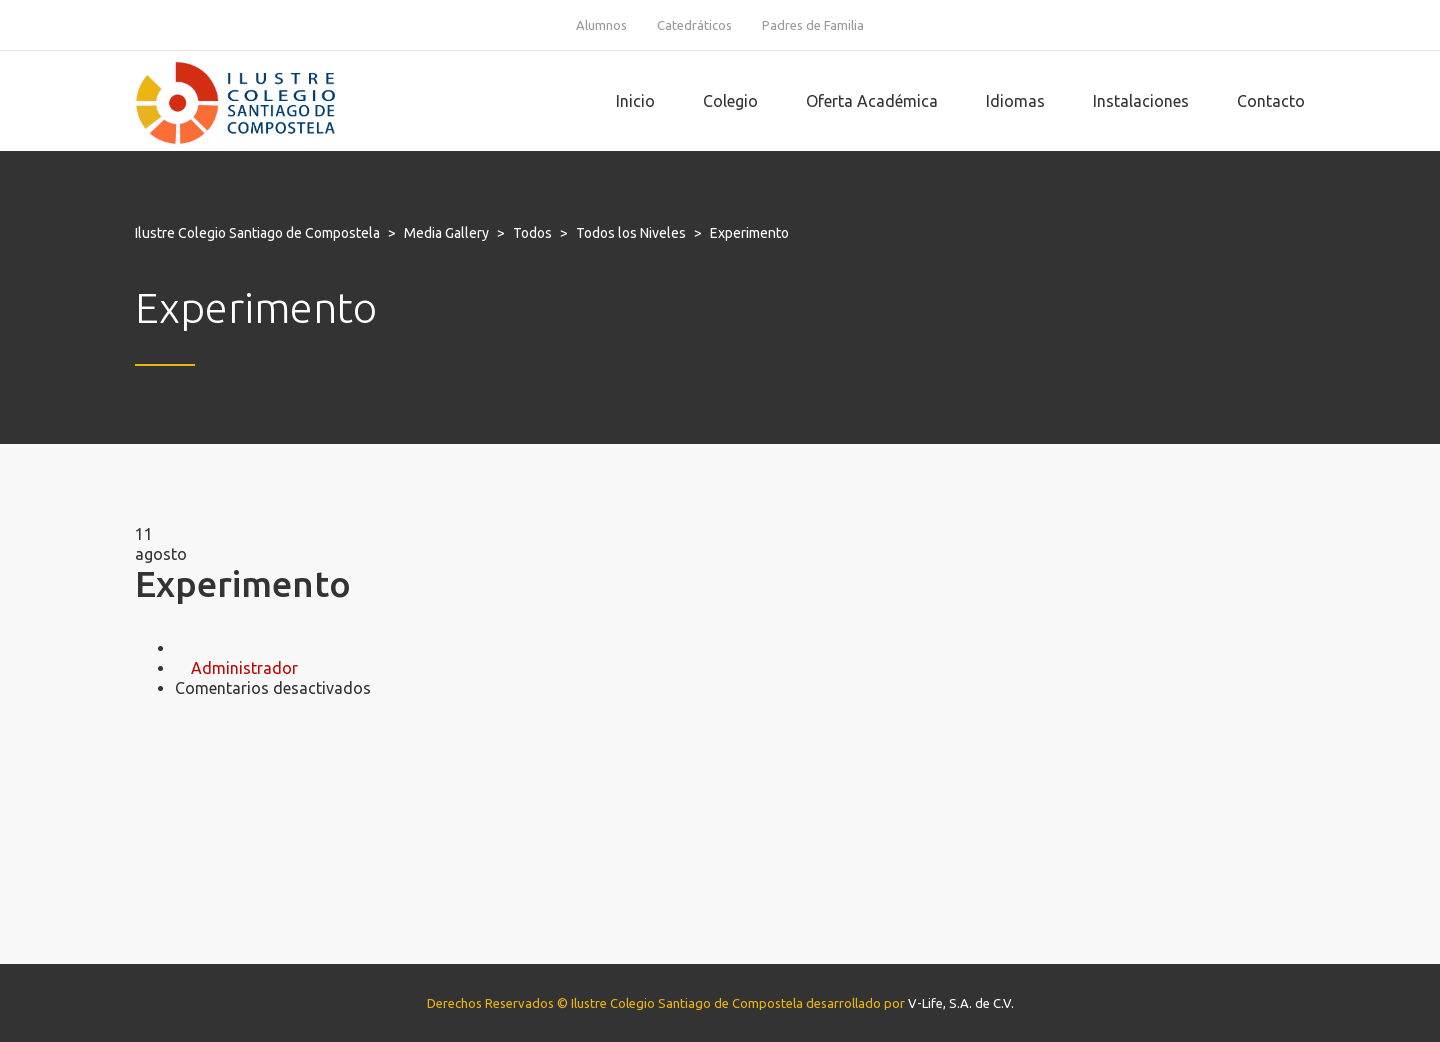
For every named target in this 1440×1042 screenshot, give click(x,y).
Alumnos (601, 25)
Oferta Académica (872, 101)
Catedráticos (694, 25)
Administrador (244, 668)
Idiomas (1015, 101)
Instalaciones (1141, 101)
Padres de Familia (813, 25)
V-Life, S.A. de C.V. (961, 1003)
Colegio (730, 101)
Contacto (1271, 101)
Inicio (635, 101)
